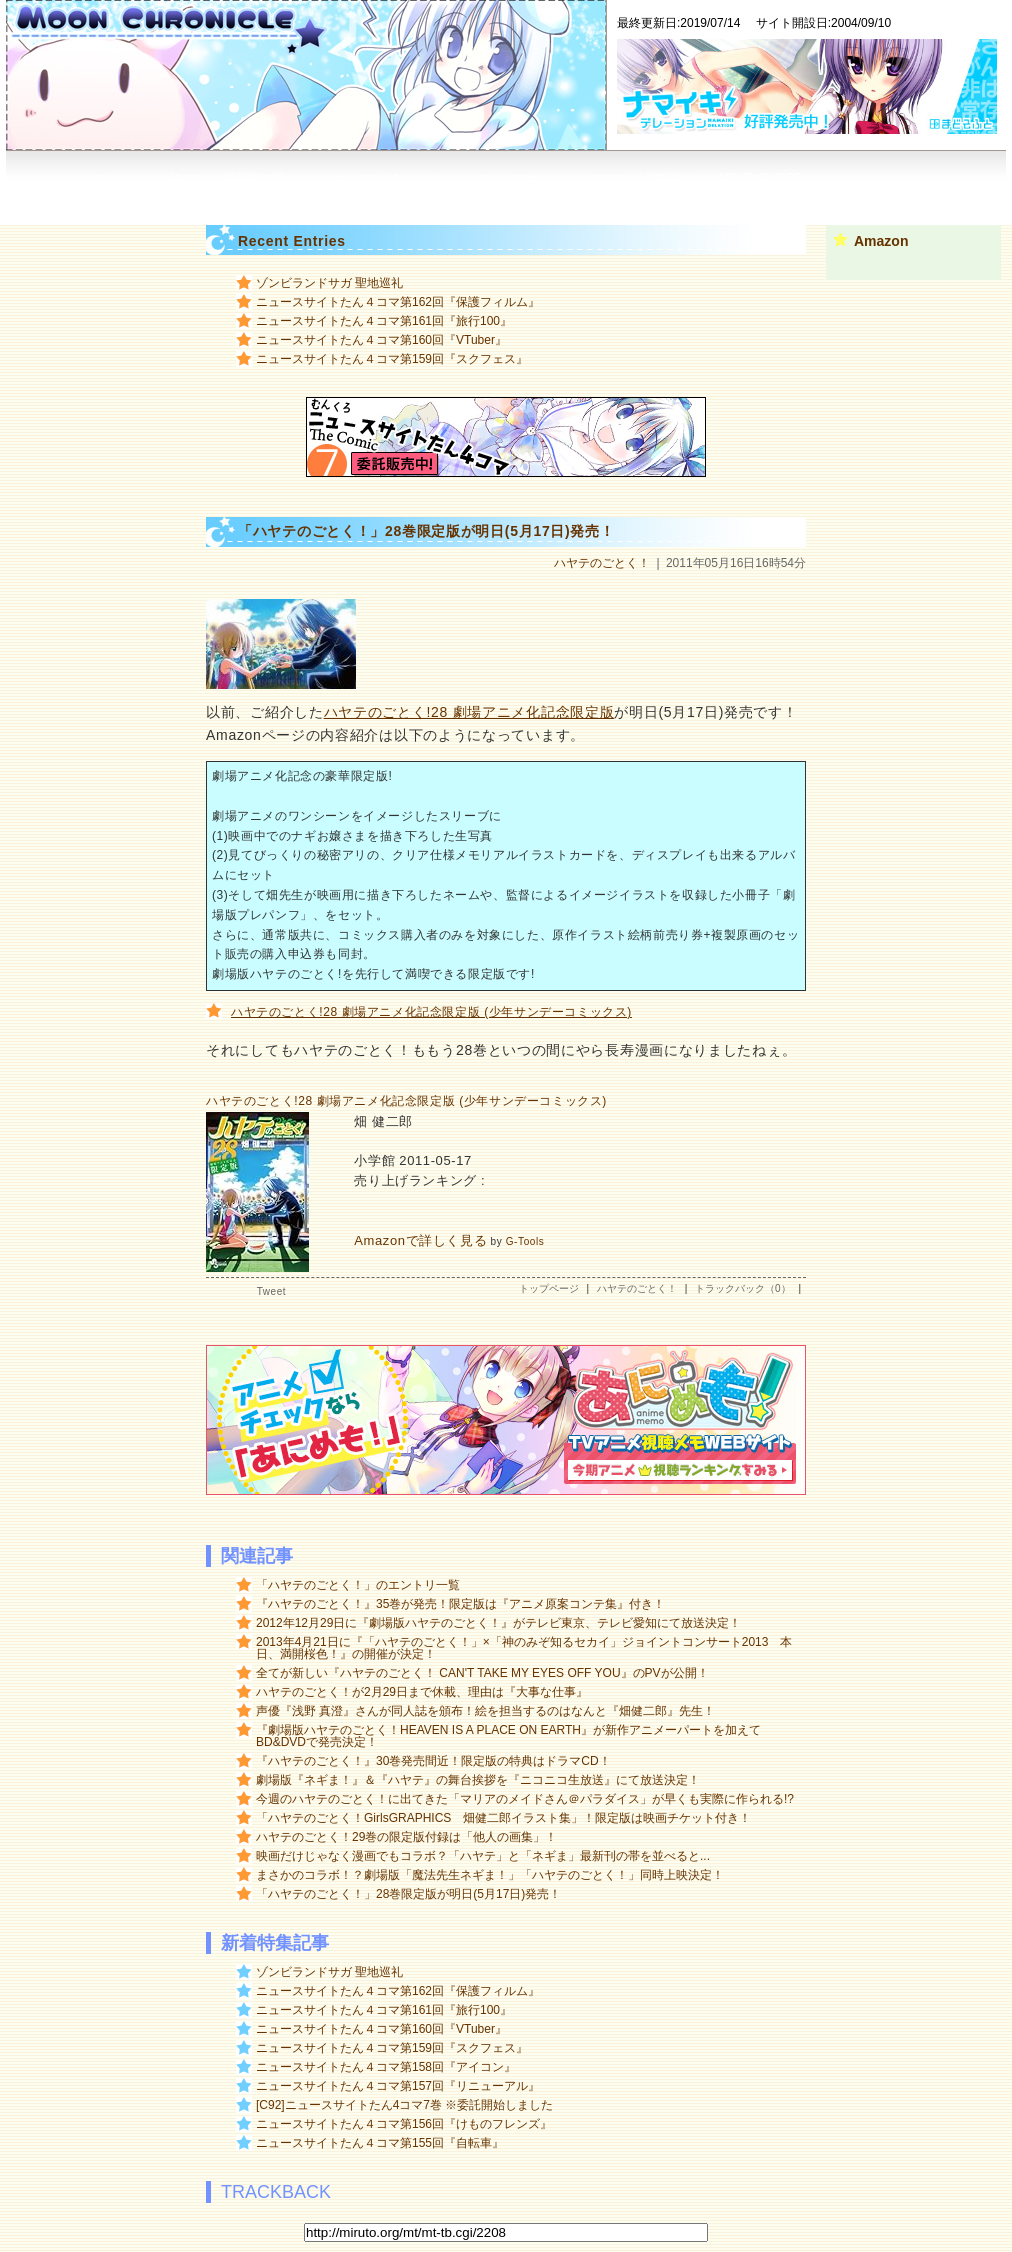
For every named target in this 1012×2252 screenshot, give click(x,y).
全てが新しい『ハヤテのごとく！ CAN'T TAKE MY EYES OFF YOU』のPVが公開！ (482, 1673)
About (182, 178)
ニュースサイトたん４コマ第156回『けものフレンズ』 (404, 2124)
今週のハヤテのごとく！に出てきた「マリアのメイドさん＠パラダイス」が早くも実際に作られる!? (525, 1799)
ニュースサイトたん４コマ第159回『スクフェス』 (392, 359)
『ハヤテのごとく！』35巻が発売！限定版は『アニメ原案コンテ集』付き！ (460, 1604)
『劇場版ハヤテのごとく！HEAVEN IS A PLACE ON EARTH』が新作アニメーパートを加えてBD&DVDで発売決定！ (508, 1736)
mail (937, 199)
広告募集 (746, 199)
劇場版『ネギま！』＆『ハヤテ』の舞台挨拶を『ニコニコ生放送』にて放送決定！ (478, 1780)
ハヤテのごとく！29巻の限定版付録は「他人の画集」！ (406, 1837)
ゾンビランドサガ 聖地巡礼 (329, 283)
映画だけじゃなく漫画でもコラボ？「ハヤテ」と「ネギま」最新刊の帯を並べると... (483, 1856)
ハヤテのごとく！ (602, 563)
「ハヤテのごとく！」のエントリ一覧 (358, 1585)
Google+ (818, 199)
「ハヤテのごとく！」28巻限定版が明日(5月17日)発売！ (408, 1894)
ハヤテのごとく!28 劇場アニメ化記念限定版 (469, 712)
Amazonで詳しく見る (420, 1240)
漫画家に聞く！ (265, 178)
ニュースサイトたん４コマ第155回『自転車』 (380, 2143)
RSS (684, 199)
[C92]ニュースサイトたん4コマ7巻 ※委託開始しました (404, 2105)
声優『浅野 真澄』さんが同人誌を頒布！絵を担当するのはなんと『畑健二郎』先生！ (485, 1711)
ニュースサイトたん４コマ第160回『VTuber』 (381, 340)
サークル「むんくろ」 (392, 178)
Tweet (271, 1291)
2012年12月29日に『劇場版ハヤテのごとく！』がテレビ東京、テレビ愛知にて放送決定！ (498, 1623)
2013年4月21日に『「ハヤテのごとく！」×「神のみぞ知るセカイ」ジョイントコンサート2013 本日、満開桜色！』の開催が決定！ (524, 1648)
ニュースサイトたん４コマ (549, 178)
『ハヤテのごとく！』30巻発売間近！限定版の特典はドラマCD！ (433, 1761)
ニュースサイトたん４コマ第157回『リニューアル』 (398, 2086)
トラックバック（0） (743, 1288)
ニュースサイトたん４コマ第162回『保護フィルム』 (398, 302)
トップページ (106, 178)
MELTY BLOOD (761, 178)
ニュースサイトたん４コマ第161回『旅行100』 (384, 321)
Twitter (883, 199)
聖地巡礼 (670, 178)
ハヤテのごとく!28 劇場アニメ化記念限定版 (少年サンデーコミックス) (431, 1012)
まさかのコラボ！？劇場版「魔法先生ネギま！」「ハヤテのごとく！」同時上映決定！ (490, 1875)
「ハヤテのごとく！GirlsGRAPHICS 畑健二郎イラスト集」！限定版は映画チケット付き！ (503, 1818)
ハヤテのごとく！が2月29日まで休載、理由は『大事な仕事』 (422, 1692)
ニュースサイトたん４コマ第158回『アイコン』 (386, 2067)
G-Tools (525, 1241)
